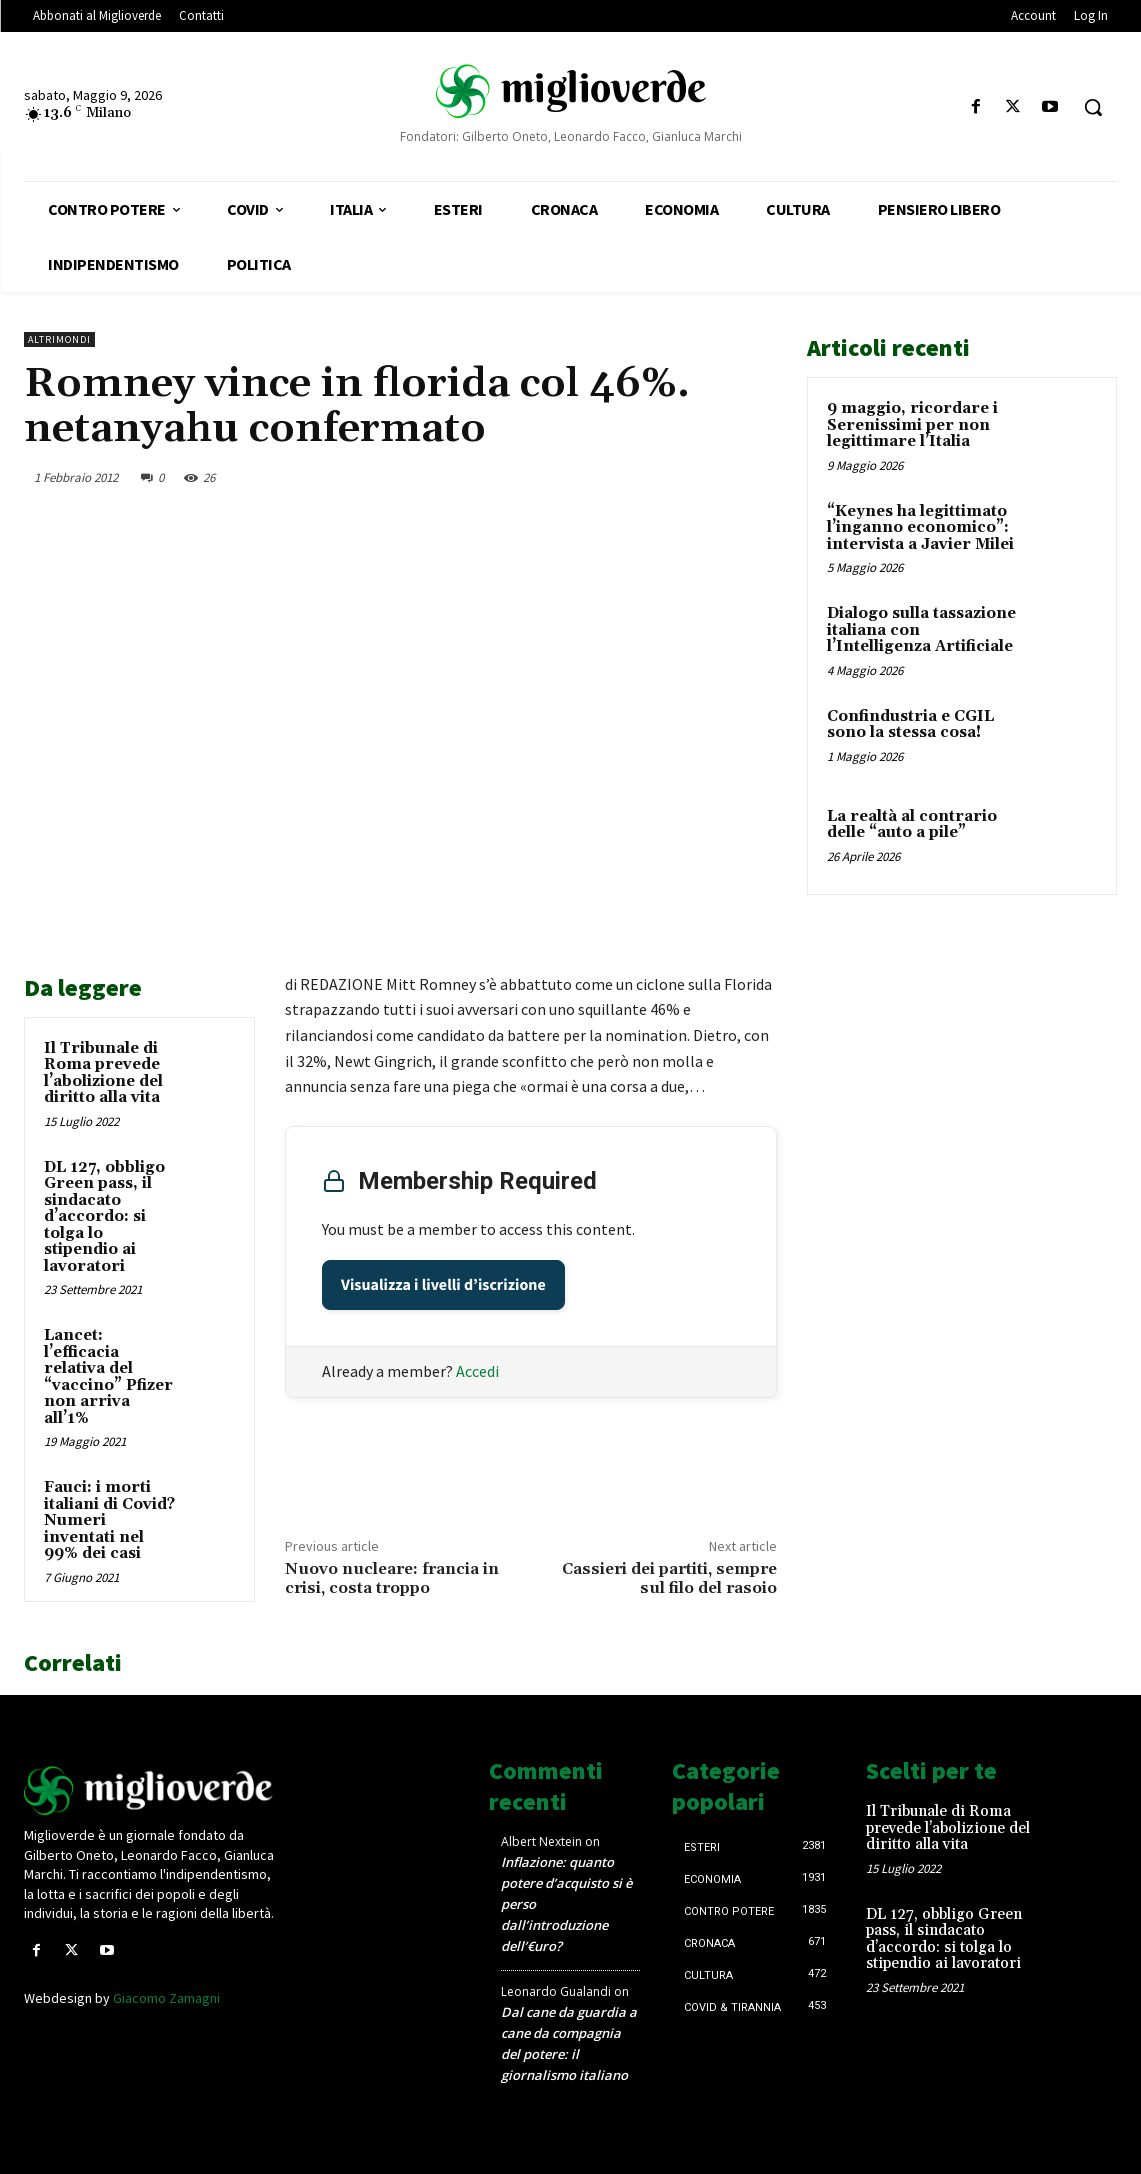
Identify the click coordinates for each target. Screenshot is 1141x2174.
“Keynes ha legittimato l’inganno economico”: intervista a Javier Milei (920, 528)
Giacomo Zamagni (166, 1998)
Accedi (477, 1371)
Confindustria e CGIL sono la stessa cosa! (910, 725)
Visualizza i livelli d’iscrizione (443, 1285)
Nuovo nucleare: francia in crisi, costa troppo (392, 1578)
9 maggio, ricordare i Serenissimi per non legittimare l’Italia (912, 425)
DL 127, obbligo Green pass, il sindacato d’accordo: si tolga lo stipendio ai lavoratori (104, 1217)
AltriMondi (59, 339)
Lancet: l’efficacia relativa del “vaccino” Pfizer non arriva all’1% (108, 1377)
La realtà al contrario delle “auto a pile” (912, 825)
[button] (1093, 107)
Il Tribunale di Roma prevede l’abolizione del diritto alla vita (103, 1073)
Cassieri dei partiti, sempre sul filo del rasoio (669, 1578)
